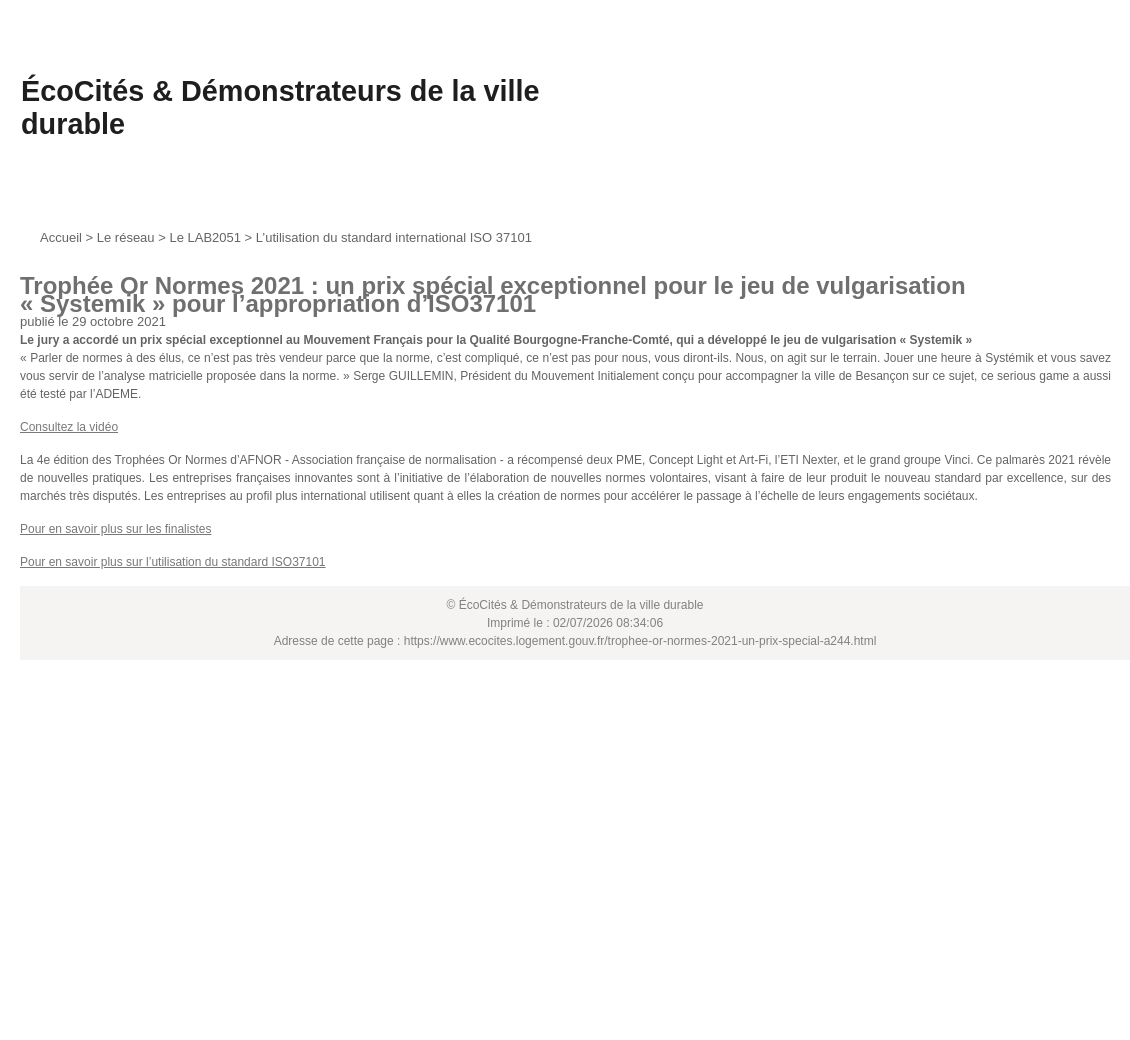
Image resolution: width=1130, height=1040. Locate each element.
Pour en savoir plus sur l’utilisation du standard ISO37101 (173, 562)
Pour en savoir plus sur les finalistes (115, 529)
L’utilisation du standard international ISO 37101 (394, 237)
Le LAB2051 (205, 237)
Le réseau (126, 237)
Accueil (61, 237)
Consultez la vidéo (69, 427)
